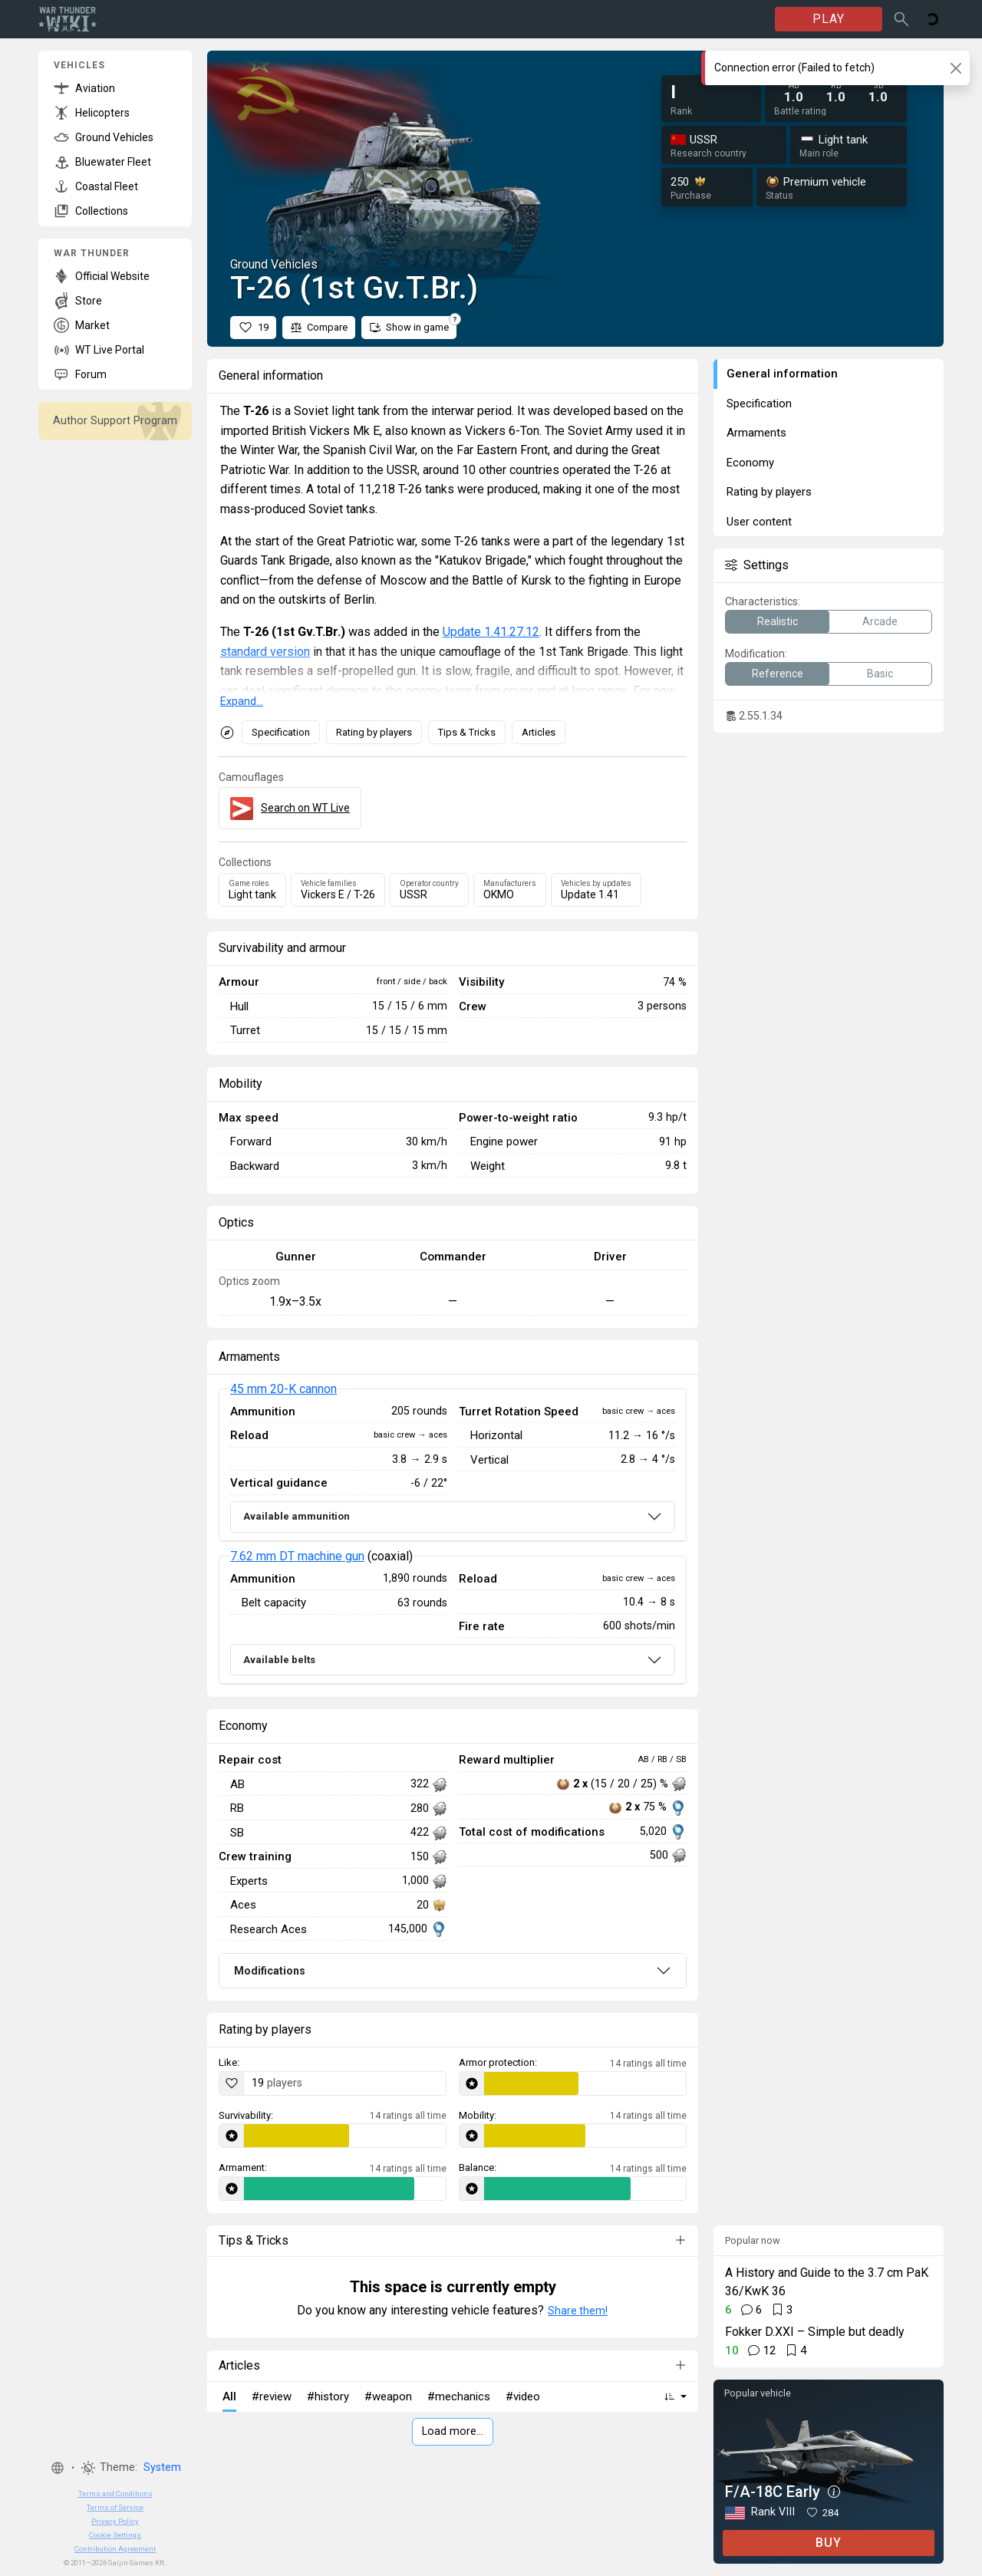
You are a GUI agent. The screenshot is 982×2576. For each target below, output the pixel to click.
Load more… (452, 2431)
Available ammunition (296, 1516)
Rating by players (374, 732)
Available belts (279, 1659)
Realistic (777, 621)
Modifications (269, 1971)
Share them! (578, 2310)
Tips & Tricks (467, 732)
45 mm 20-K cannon (283, 1389)
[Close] (955, 68)
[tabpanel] (453, 1536)
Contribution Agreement (115, 2549)
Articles (538, 732)
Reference (777, 673)
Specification (281, 732)
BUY (829, 2542)
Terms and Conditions (115, 2493)
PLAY (828, 19)
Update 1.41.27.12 (491, 631)
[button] (57, 2468)
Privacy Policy (115, 2521)
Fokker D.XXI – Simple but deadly (815, 2331)
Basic (880, 673)
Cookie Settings (115, 2535)
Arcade (880, 621)
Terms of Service (115, 2507)
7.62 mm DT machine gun (297, 1556)
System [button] (162, 2467)
